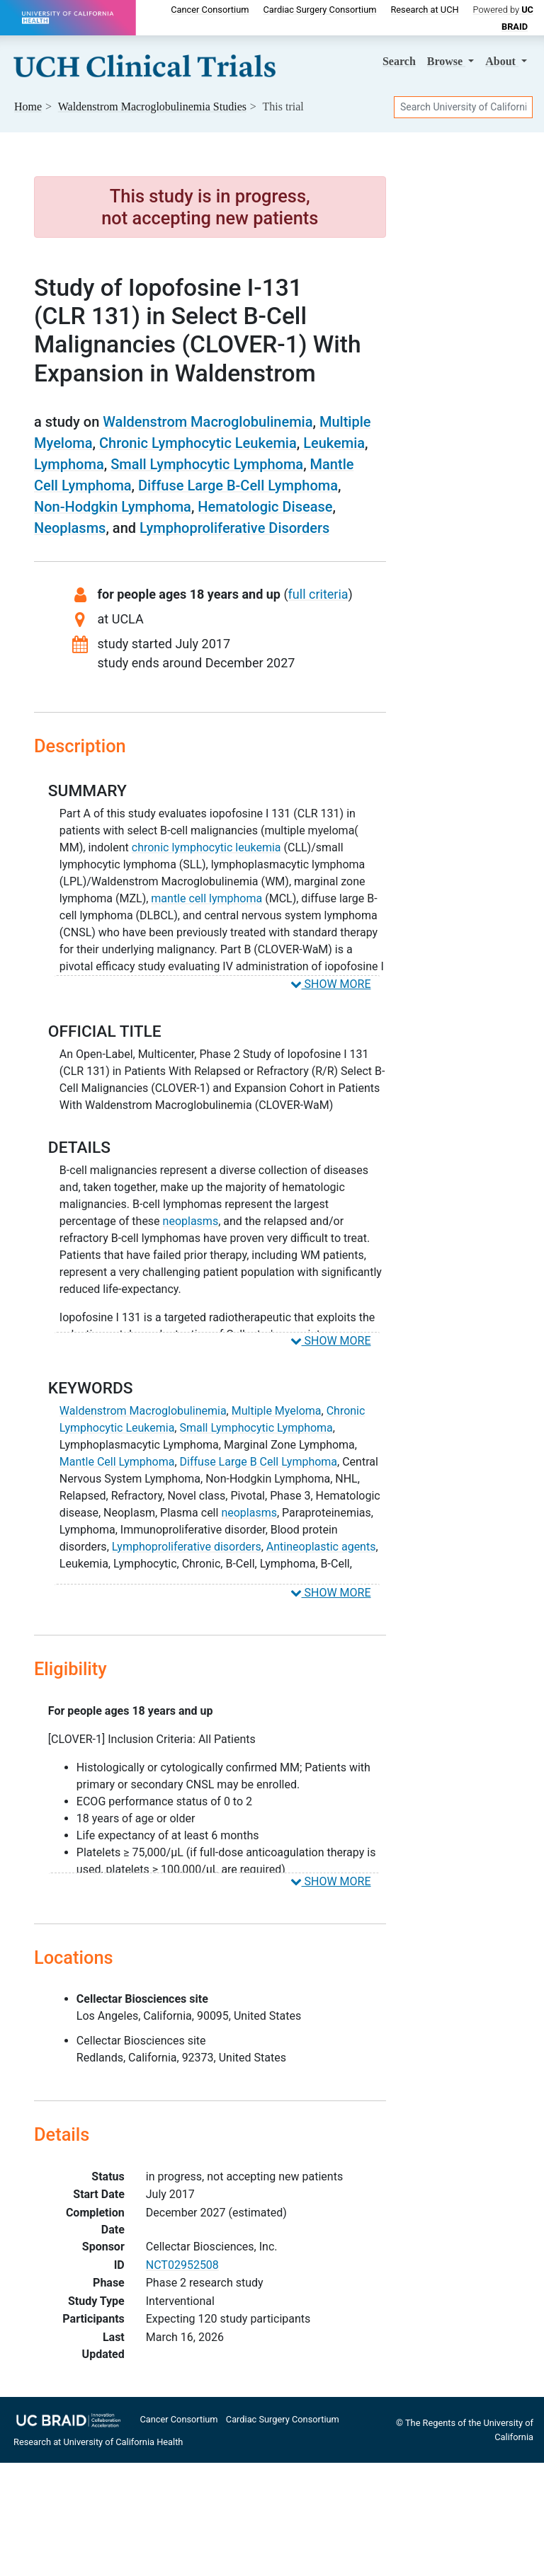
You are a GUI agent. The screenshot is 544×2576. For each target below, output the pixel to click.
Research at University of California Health (98, 2442)
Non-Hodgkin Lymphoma (112, 506)
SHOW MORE (330, 984)
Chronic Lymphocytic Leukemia (198, 443)
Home (28, 106)
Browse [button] (446, 61)
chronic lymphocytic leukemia (206, 847)
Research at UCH (424, 9)
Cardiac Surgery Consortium (319, 9)
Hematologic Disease (265, 506)
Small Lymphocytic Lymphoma (206, 464)
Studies (152, 106)
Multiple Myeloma (277, 1411)
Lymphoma (69, 464)
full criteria (318, 594)
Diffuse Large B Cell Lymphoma (259, 1461)
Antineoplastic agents (321, 1546)
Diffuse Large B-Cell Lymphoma (238, 485)
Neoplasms (70, 527)
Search (399, 61)
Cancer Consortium (210, 9)
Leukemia (334, 443)
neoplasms (191, 1221)
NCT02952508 (182, 2265)
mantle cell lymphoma (206, 898)
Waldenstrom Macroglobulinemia (207, 421)
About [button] (501, 61)
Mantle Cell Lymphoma (117, 1461)
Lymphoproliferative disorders (186, 1546)
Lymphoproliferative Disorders (234, 527)
